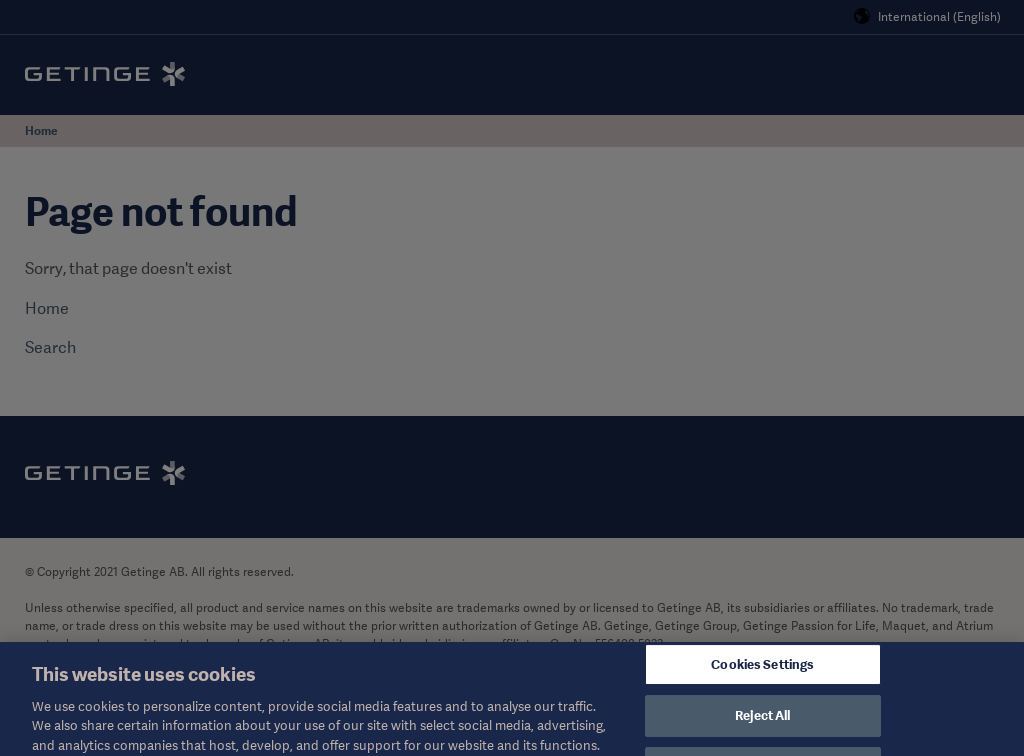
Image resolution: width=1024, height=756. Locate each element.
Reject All (762, 727)
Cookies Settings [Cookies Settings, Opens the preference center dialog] (762, 675)
